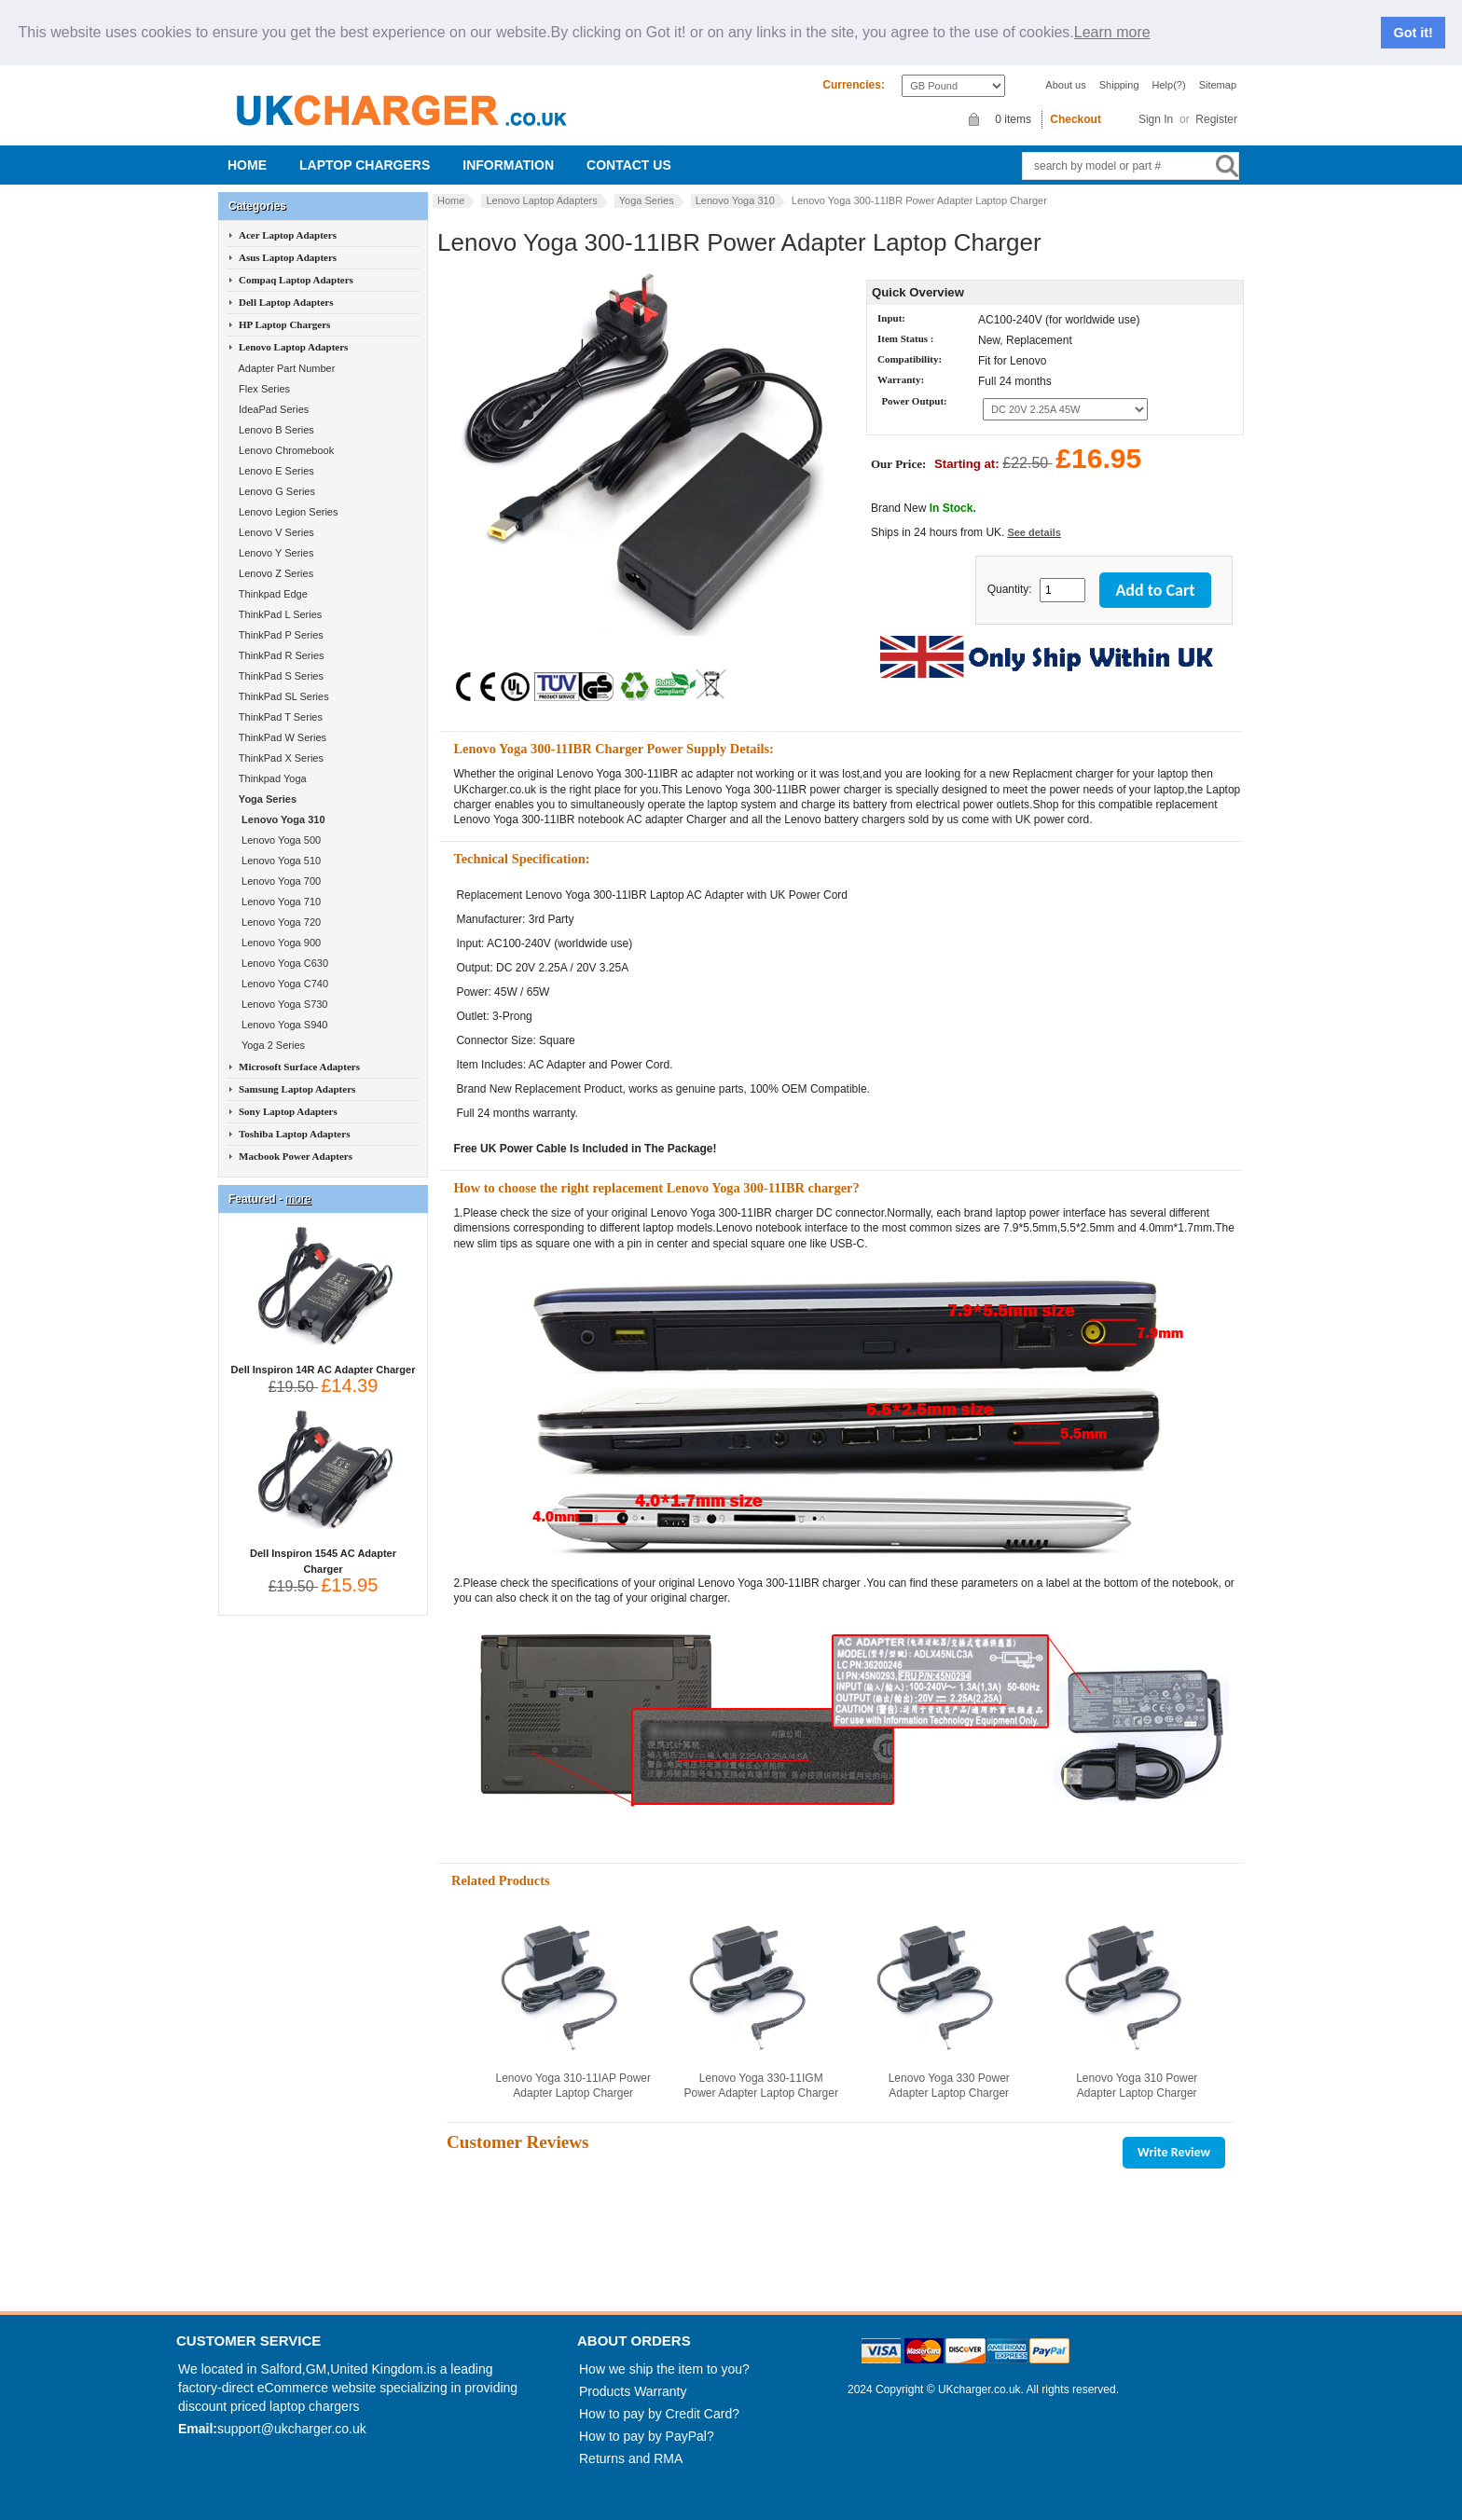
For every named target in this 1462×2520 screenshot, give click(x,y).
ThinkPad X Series (280, 758)
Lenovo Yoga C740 (282, 983)
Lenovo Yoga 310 (735, 200)
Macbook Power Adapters (295, 1156)
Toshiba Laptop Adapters (294, 1133)
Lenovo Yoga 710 (278, 901)
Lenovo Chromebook (285, 450)
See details (1033, 532)
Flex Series (263, 388)
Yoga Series (646, 200)
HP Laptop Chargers (284, 324)
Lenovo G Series (275, 491)
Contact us (628, 165)
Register (1216, 119)
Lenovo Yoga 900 (278, 942)
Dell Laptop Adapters (286, 302)
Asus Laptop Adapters (288, 257)
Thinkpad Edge (272, 593)
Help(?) (1169, 84)
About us (1065, 84)
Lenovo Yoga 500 (278, 840)
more (297, 1198)
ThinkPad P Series (280, 634)
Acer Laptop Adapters (288, 235)
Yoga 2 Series (270, 1045)
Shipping (1119, 84)
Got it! (1413, 32)
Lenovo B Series (275, 429)
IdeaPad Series (272, 409)
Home (247, 165)
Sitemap (1217, 84)
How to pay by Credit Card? (659, 2413)
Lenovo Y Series (274, 552)
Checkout (1075, 119)
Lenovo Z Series (274, 573)
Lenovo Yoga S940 (281, 1024)
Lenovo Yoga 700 (278, 881)
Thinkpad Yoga (271, 778)
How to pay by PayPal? (646, 2436)
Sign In (1155, 119)
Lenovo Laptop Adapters (541, 200)
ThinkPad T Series (279, 717)
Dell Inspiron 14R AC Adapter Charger (323, 1364)
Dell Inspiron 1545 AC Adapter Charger (323, 1555)
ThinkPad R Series (280, 655)
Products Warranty (632, 2391)
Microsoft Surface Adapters (299, 1066)
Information (508, 165)
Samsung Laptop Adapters (297, 1089)
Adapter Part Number (285, 368)
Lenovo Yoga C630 (282, 963)
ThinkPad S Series (280, 676)
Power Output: (913, 400)
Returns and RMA (631, 2458)
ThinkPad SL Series (282, 696)
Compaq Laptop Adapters (296, 279)
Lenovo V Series (275, 532)
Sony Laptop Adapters (288, 1111)
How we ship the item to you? (664, 2369)
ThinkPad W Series (281, 737)
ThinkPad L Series (279, 614)
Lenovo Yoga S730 (281, 1004)
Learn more (1112, 32)
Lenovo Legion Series (287, 511)
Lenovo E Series (275, 470)
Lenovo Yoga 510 (278, 860)
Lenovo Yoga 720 (278, 922)
